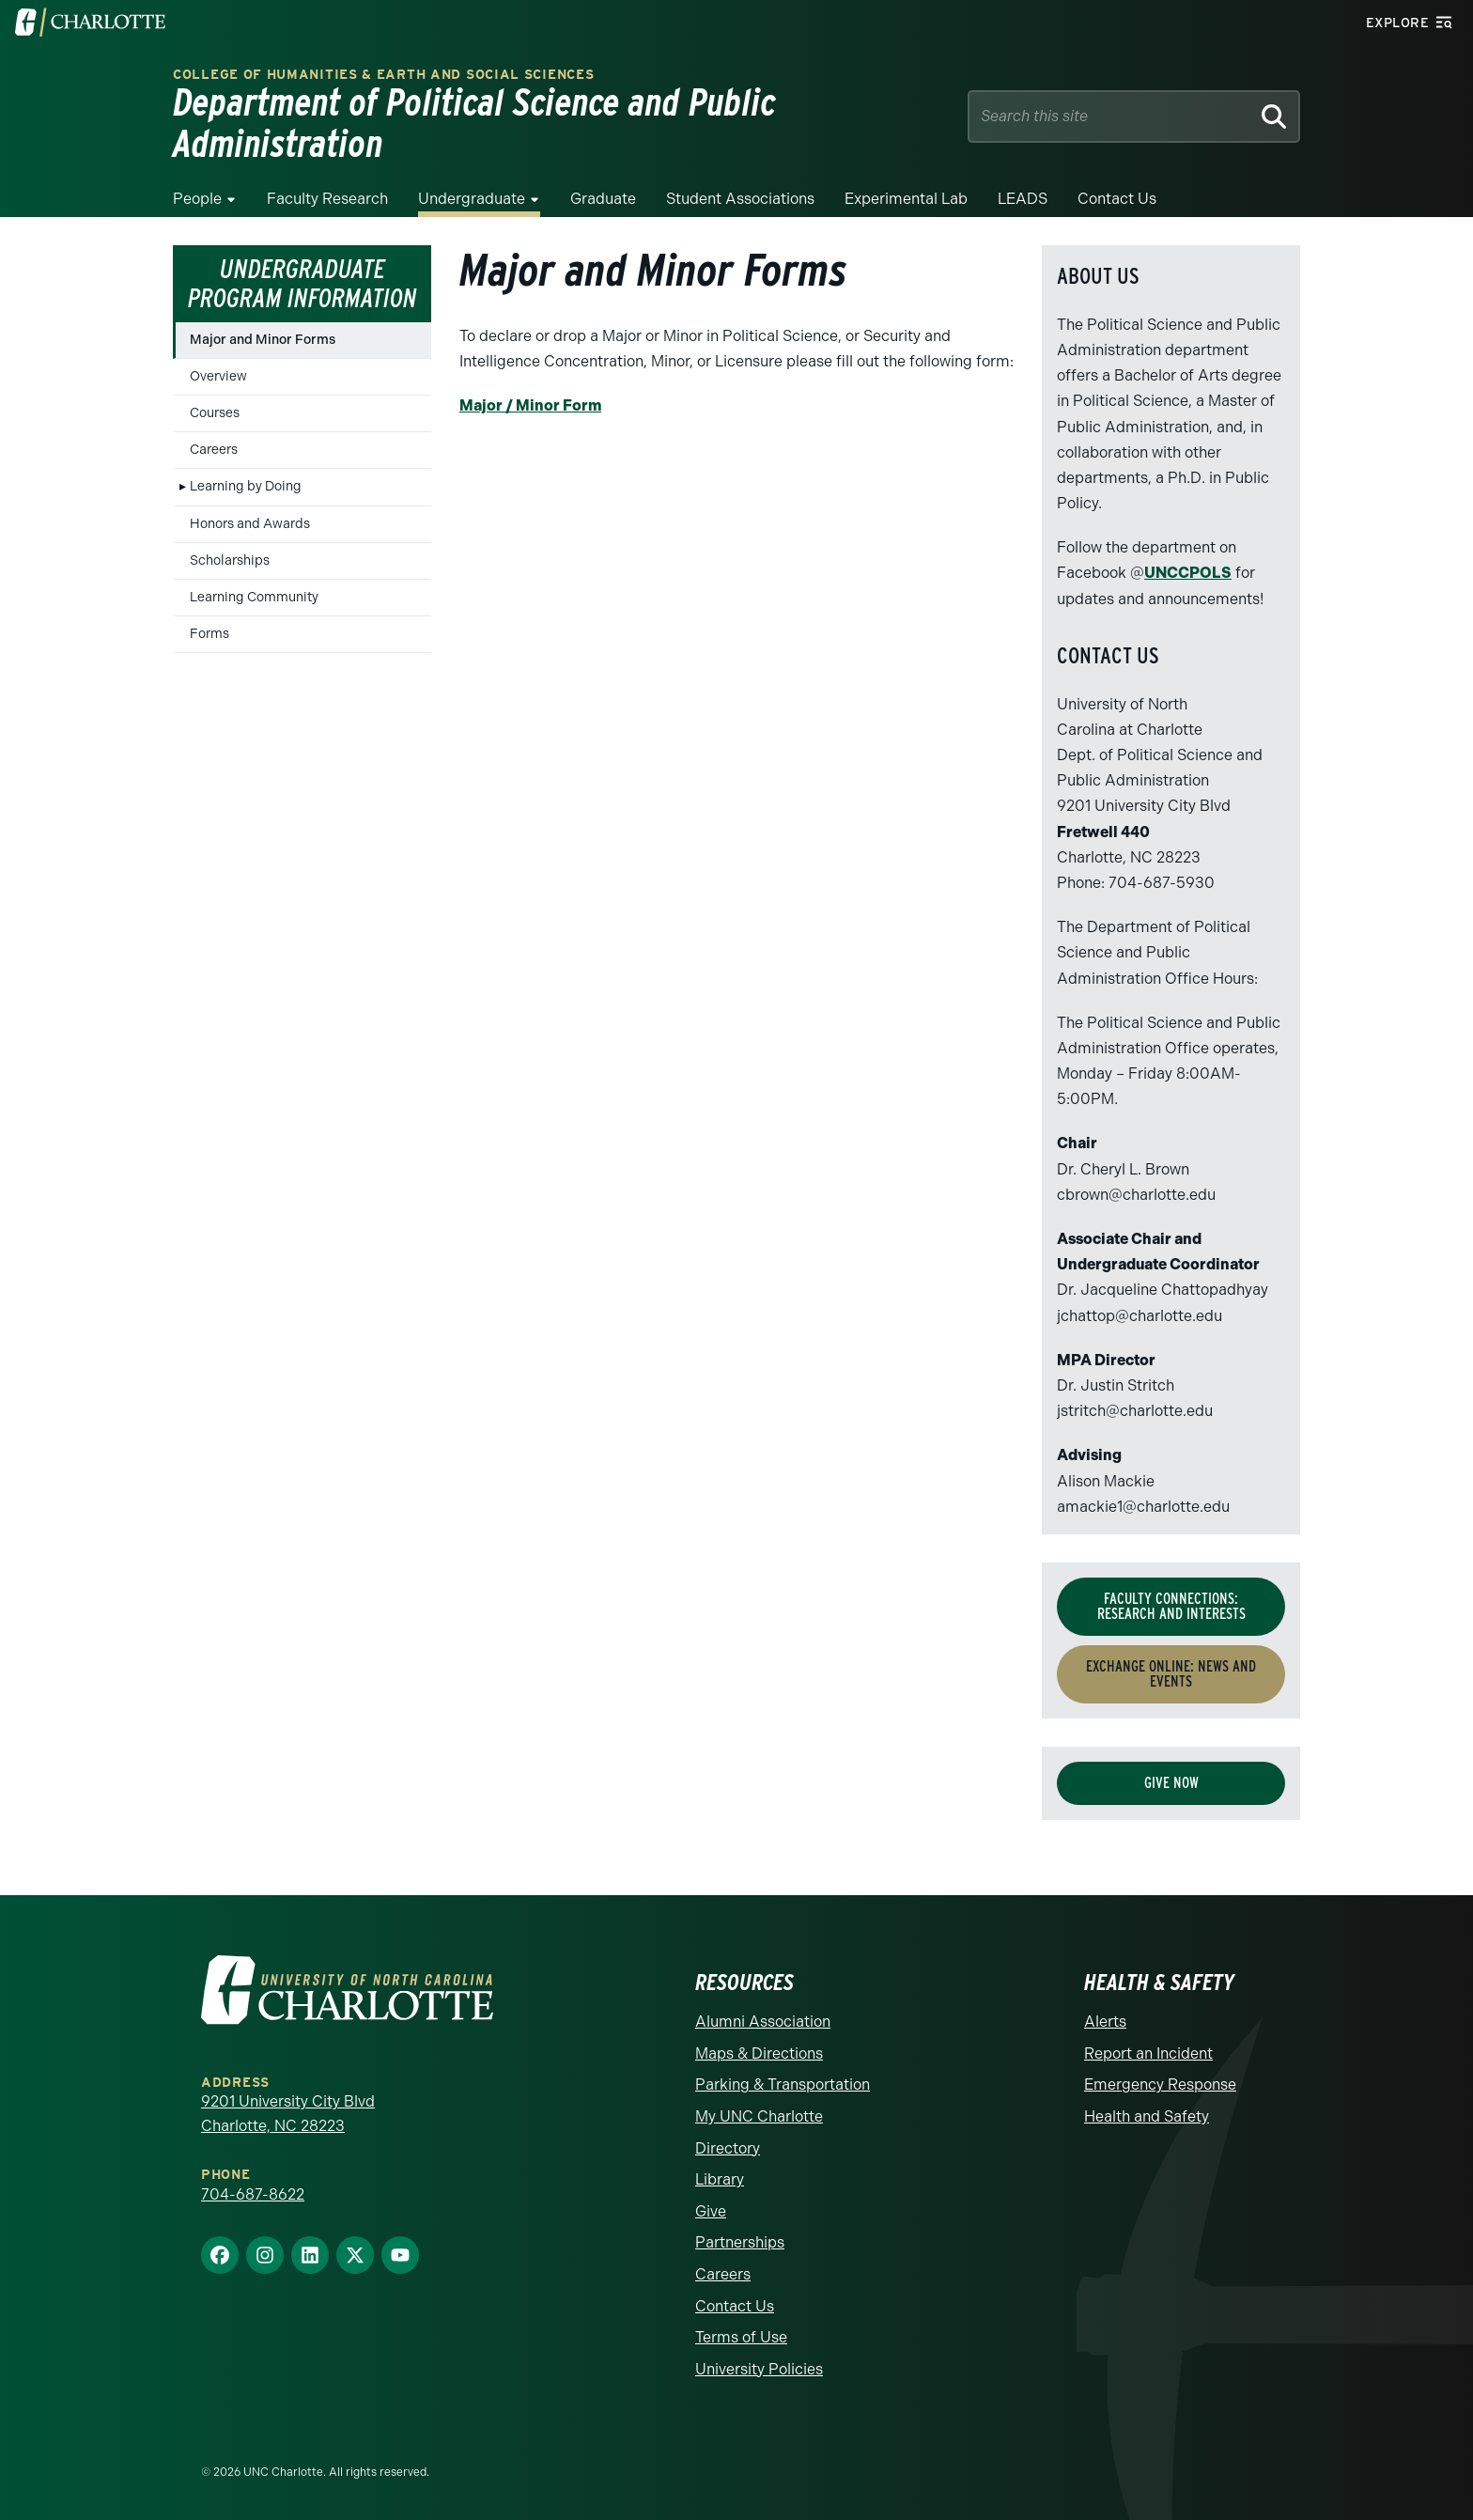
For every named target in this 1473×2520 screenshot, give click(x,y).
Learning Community (254, 597)
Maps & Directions (759, 2053)
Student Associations (740, 199)
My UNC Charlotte (759, 2116)
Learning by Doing (246, 486)
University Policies (759, 2369)
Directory (727, 2148)
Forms (209, 634)
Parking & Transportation (782, 2084)
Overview (218, 376)
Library (719, 2179)
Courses (215, 413)
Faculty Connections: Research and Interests (1171, 1606)
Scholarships (230, 560)
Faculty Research (327, 199)
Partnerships (739, 2242)
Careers (214, 450)
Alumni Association (762, 2021)
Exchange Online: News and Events (1171, 1673)
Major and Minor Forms (262, 340)
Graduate (603, 199)
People (197, 199)
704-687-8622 (252, 2194)
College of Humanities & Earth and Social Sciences (383, 75)
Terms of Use (741, 2337)
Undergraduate (471, 199)
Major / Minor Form (530, 405)
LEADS (1022, 199)
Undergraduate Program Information (302, 283)
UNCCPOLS (1188, 573)
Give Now (1171, 1783)
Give (710, 2211)
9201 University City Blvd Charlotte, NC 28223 (288, 2113)
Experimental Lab (906, 199)
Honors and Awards (250, 524)
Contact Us (1117, 199)
